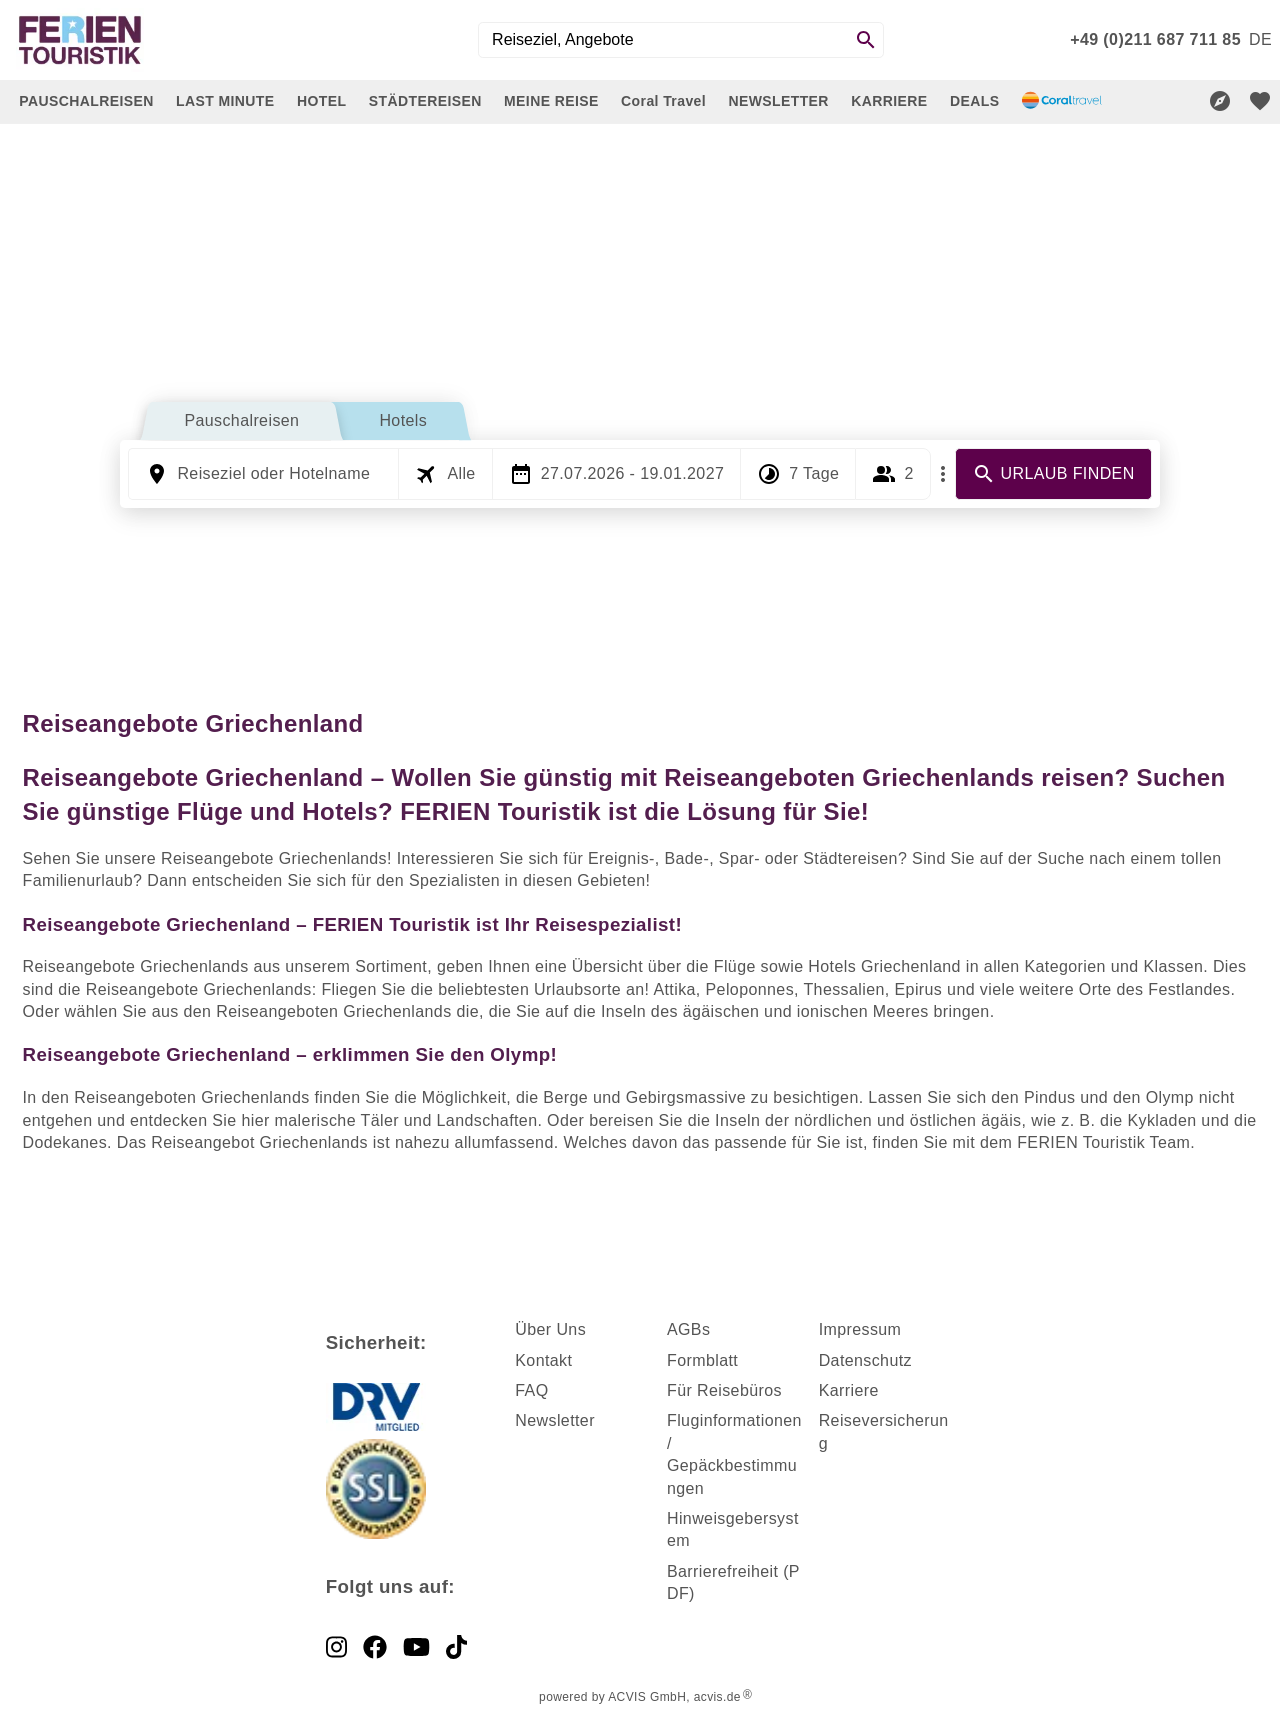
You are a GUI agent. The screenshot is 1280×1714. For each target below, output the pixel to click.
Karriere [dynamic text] (849, 1390)
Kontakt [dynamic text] (543, 1360)
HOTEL (321, 101)
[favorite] (1260, 101)
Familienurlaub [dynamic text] (78, 880)
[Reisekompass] (1220, 101)
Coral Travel (663, 101)
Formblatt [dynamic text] (702, 1360)
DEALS (974, 101)
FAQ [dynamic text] (531, 1390)
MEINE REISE (551, 101)
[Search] (866, 40)
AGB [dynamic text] (684, 1329)
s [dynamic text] (706, 1329)
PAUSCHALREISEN (86, 101)
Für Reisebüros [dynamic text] (724, 1390)
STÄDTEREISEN (425, 101)
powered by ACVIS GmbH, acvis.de (640, 1697)
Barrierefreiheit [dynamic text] (722, 1571)
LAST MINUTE (225, 101)
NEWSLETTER (778, 101)
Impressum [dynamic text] (860, 1329)
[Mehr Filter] (943, 474)
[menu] (1260, 40)
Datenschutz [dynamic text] (865, 1360)
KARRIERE (889, 101)
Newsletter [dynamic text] (555, 1420)
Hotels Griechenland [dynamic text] (884, 966)
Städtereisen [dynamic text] (850, 858)
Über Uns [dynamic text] (550, 1329)
